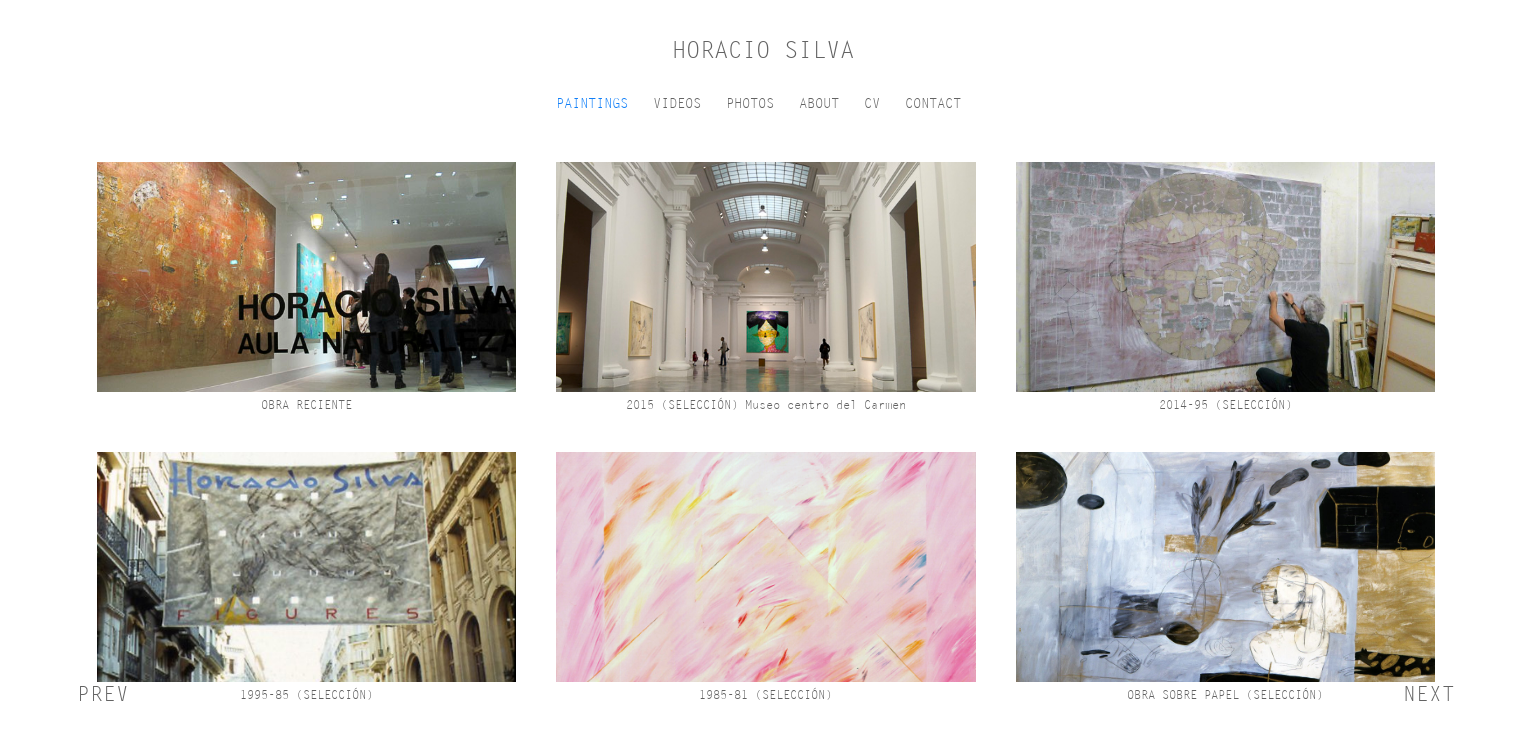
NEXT (1429, 694)
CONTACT (933, 103)
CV (872, 103)
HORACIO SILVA (763, 50)
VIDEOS (677, 103)
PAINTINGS (592, 103)
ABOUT (819, 103)
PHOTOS (750, 103)
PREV (103, 694)
